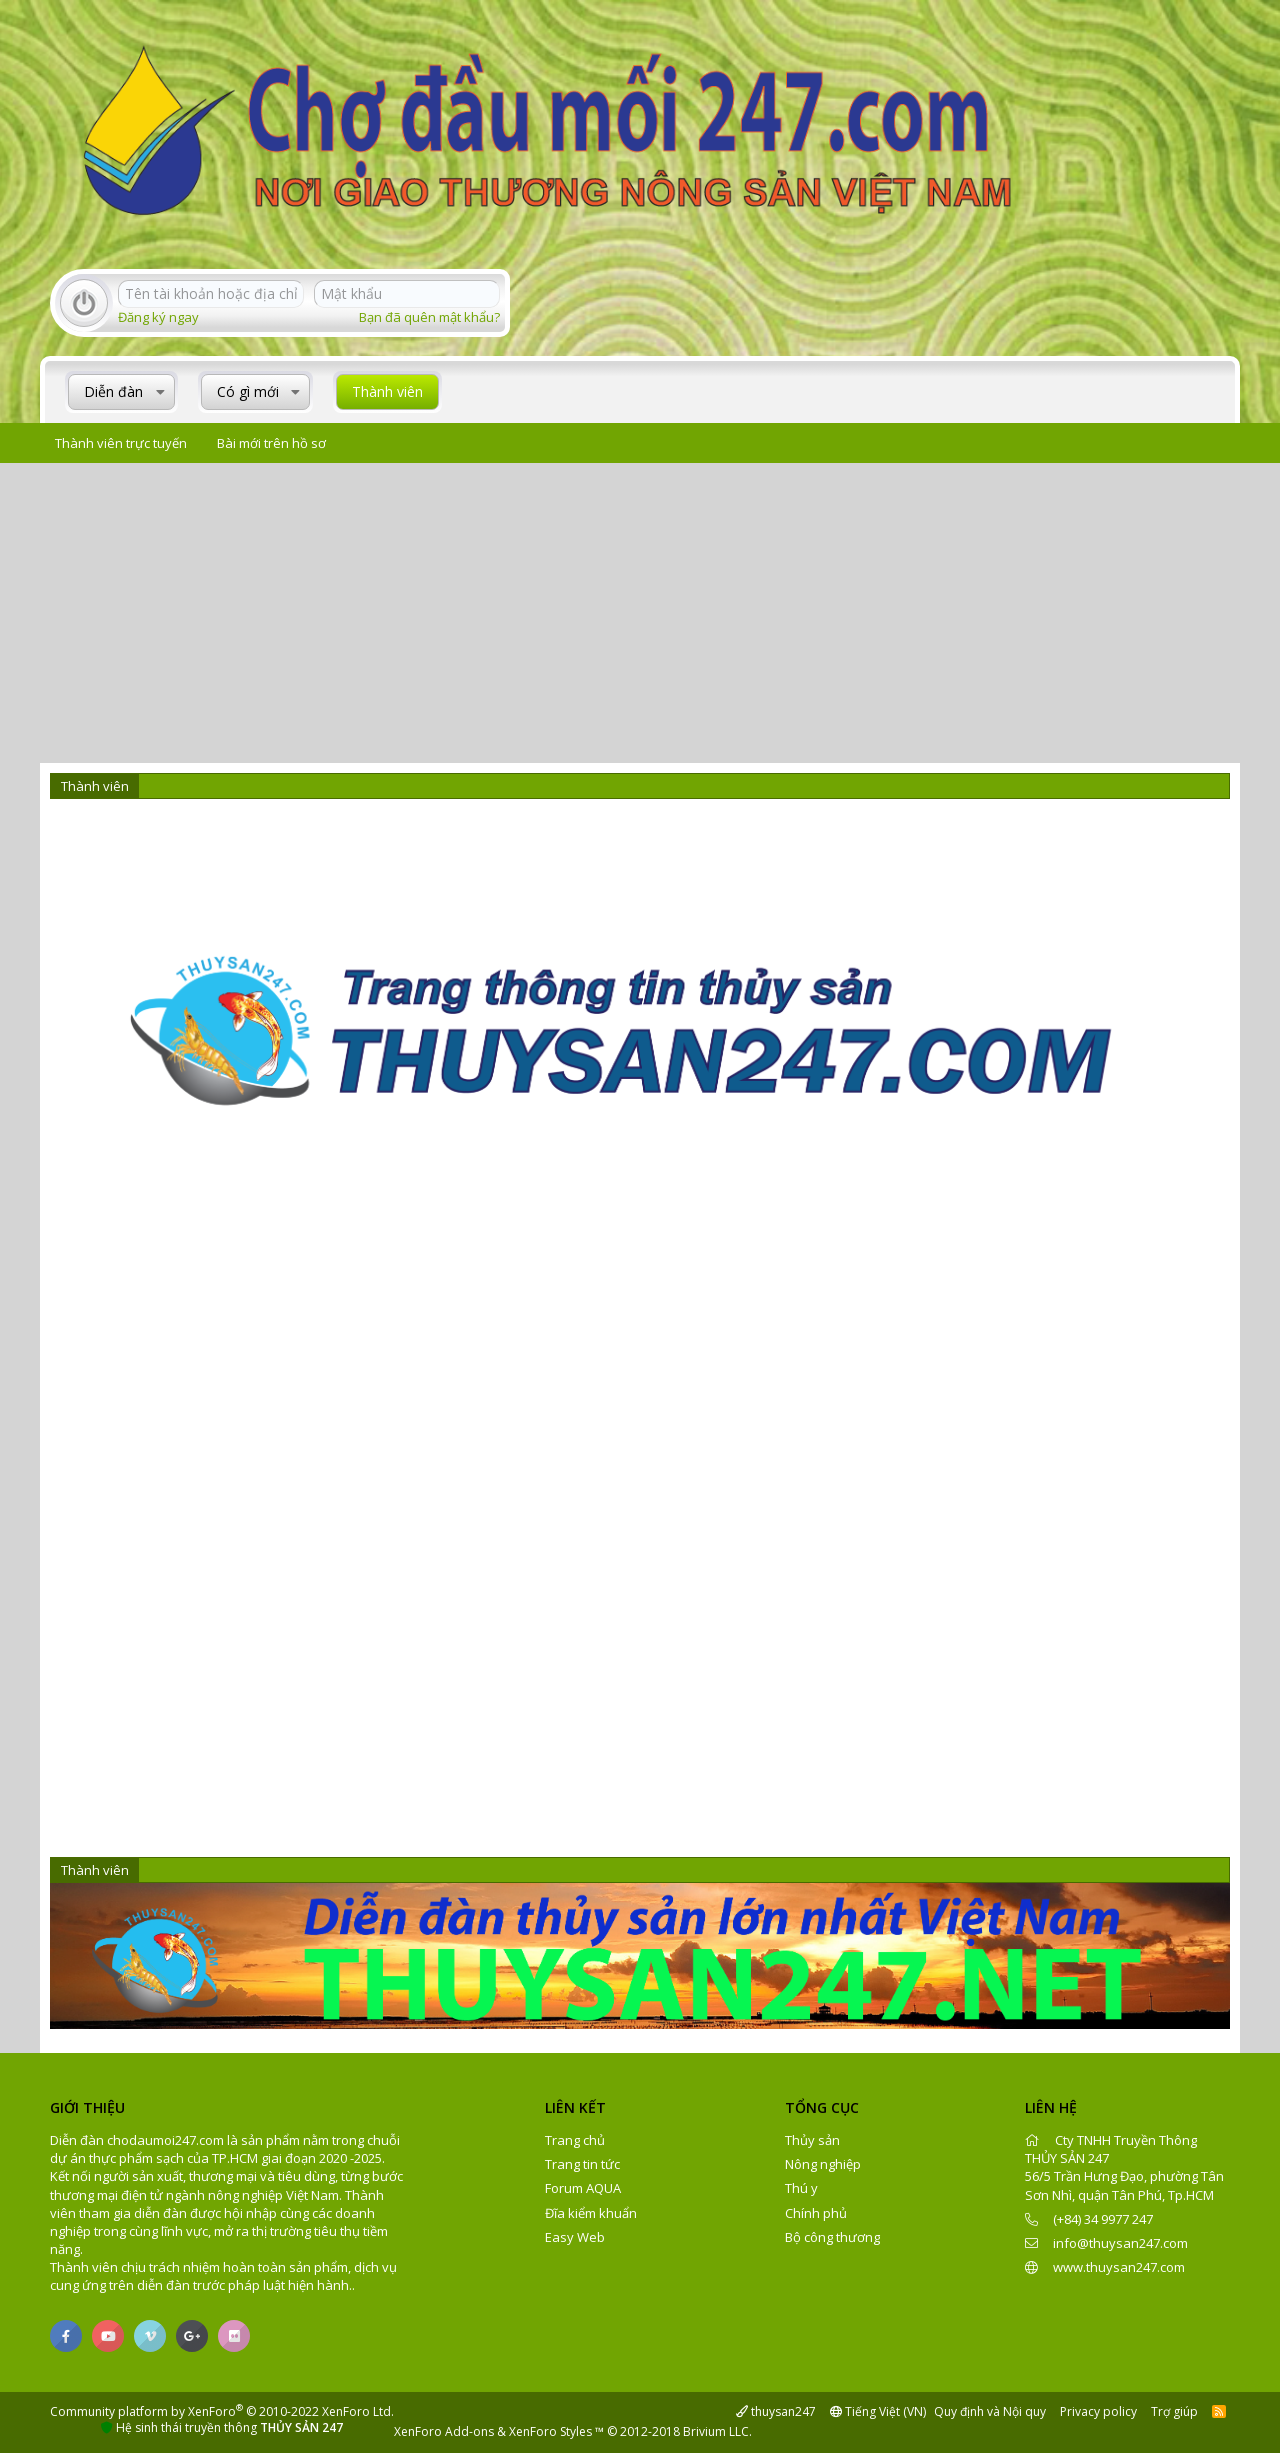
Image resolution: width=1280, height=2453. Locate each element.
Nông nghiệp (823, 2164)
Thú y (801, 2188)
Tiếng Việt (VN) (878, 2411)
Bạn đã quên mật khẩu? (429, 317)
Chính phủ (816, 2213)
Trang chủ (575, 2140)
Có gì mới (248, 391)
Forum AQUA (583, 2188)
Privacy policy (1098, 2411)
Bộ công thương (832, 2237)
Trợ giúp (1174, 2411)
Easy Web (575, 2237)
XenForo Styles (550, 2431)
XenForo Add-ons (444, 2431)
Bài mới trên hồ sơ (271, 443)
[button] (160, 392)
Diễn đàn (113, 391)
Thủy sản (812, 2140)
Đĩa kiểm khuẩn (591, 2213)
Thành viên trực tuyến (121, 443)
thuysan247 (776, 2411)
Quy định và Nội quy (990, 2411)
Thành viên (387, 391)
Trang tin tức (582, 2164)
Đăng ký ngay (158, 317)
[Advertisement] (640, 613)
